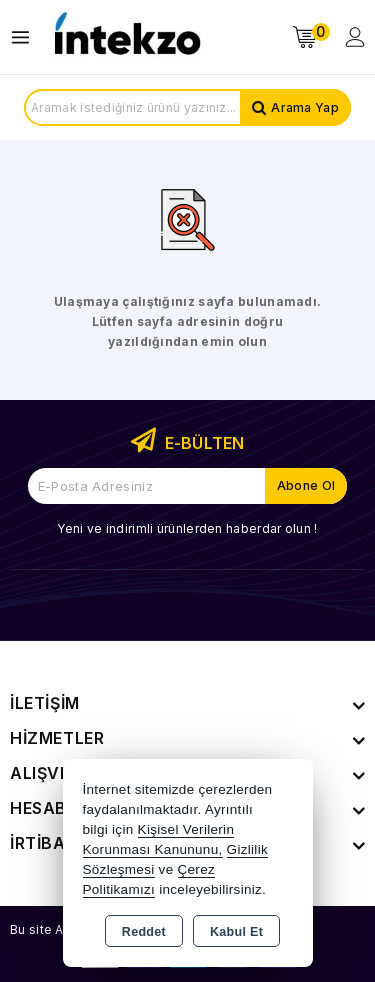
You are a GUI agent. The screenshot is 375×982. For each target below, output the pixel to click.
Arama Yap (305, 107)
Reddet (144, 932)
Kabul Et (236, 932)
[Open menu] (25, 37)
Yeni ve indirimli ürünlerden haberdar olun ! (187, 528)
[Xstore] (126, 37)
